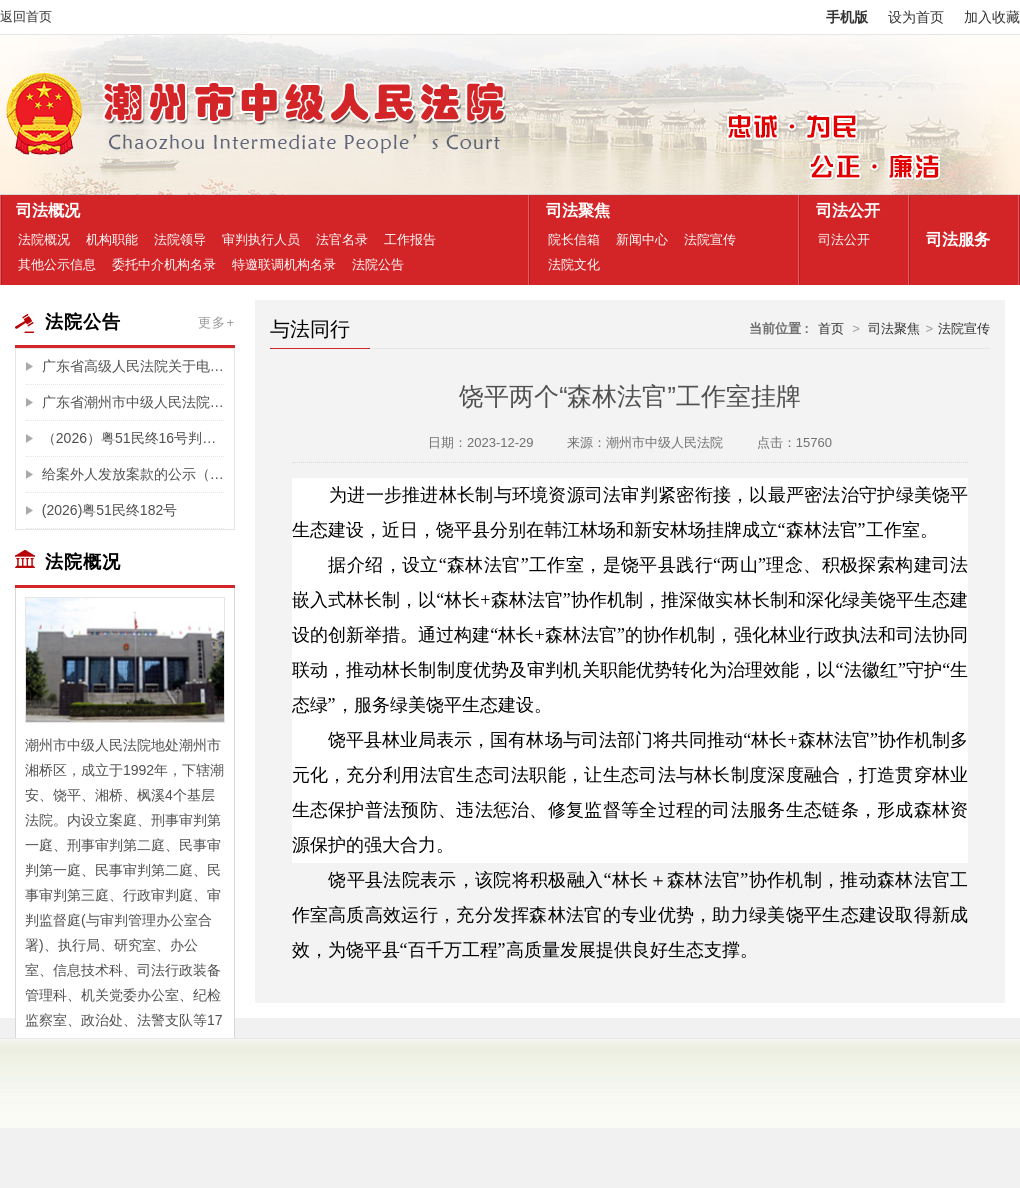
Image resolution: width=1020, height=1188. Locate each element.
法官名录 (342, 239)
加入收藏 (992, 17)
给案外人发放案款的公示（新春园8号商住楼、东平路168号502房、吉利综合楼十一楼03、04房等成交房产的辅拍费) (133, 474)
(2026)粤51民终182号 (109, 510)
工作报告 (410, 239)
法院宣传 (710, 239)
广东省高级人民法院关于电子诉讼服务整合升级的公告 (133, 366)
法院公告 (378, 264)
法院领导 (180, 239)
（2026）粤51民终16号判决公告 (133, 438)
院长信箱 (574, 239)
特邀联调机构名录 (284, 264)
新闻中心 (642, 239)
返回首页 (26, 16)
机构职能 (112, 239)
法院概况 (44, 239)
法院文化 (574, 264)
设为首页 (916, 17)
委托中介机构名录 (164, 264)
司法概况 (43, 210)
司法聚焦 (573, 210)
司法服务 (953, 239)
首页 (831, 328)
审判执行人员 (261, 239)
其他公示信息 (57, 264)
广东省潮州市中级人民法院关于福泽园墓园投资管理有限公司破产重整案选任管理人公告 (133, 402)
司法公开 (843, 210)
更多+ (216, 322)
